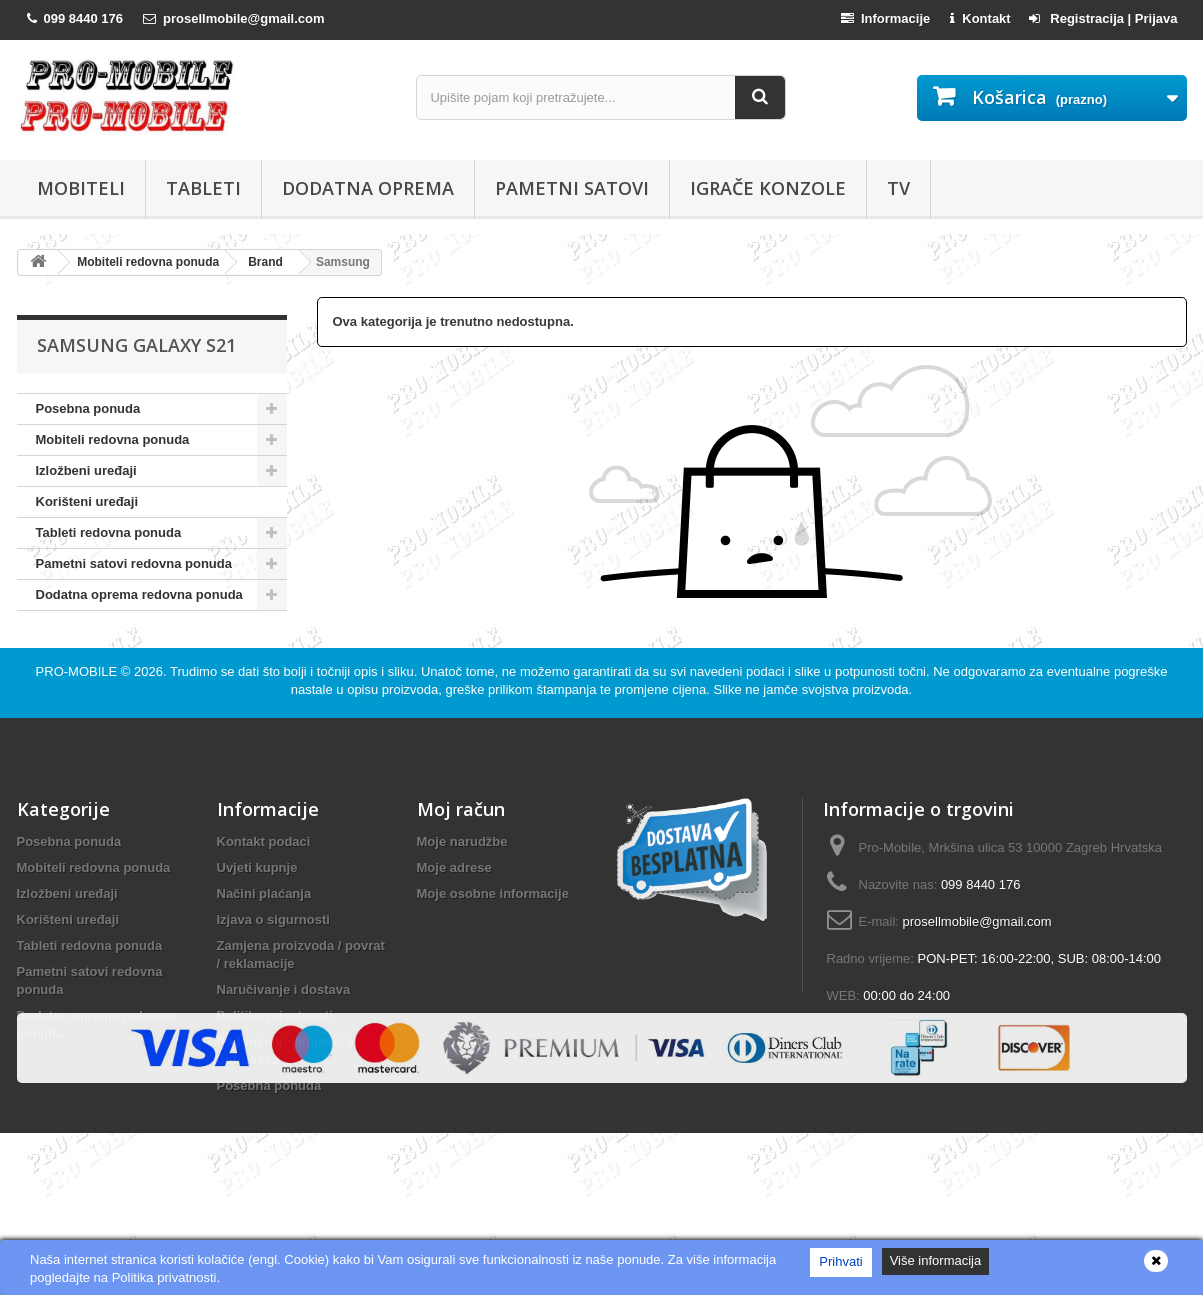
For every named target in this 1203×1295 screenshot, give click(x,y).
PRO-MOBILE (78, 714)
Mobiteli (81, 188)
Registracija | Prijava (1103, 18)
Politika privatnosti (275, 1058)
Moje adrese (454, 910)
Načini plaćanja (264, 936)
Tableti (203, 188)
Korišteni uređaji (87, 501)
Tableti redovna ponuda (109, 532)
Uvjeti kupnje (257, 910)
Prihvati (840, 1261)
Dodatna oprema (368, 188)
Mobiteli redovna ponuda (113, 439)
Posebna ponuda (88, 408)
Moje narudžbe (462, 884)
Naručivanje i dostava (284, 1032)
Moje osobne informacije (493, 936)
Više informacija (936, 1260)
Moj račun (461, 852)
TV (898, 188)
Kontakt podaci (264, 884)
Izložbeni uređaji (86, 470)
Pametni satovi (572, 188)
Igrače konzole (768, 188)
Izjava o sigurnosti (273, 962)
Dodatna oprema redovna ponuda (139, 594)
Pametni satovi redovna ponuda (134, 563)
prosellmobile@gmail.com (977, 964)
